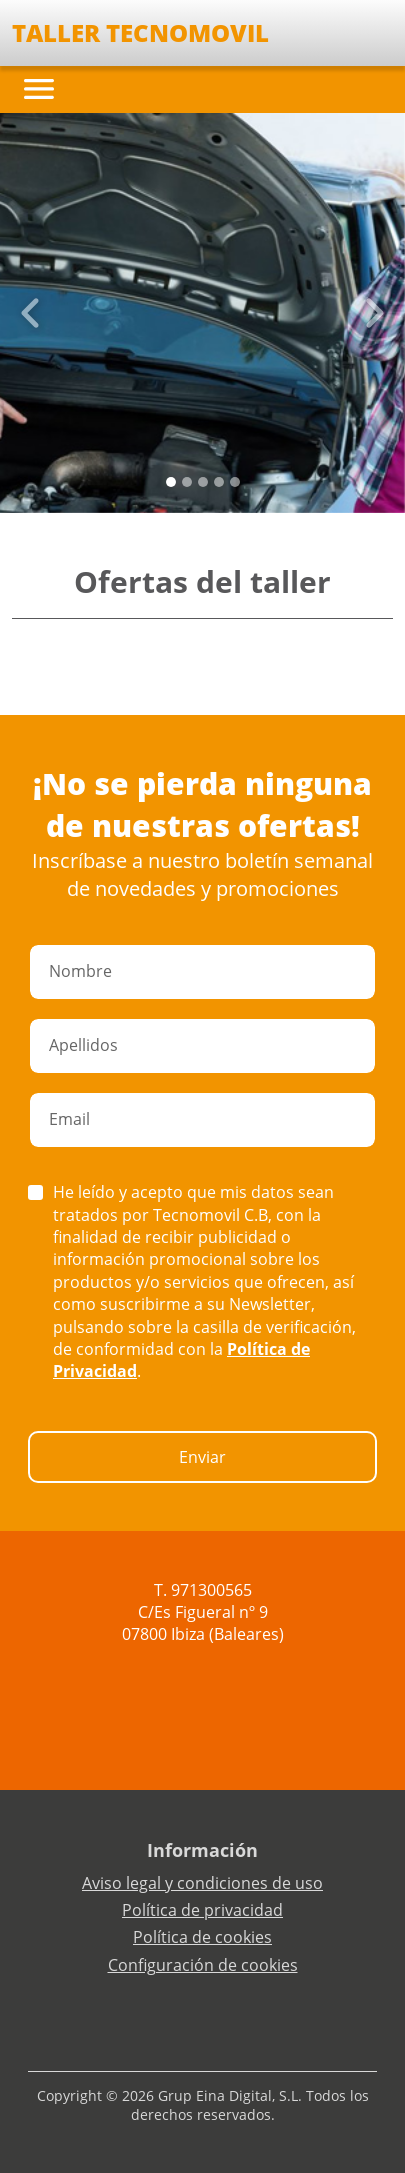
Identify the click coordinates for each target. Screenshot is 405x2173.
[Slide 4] (235, 482)
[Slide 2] (203, 482)
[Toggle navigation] (39, 89)
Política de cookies (202, 1937)
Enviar (202, 1457)
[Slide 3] (219, 482)
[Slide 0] (171, 482)
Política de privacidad (202, 1910)
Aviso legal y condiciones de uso (202, 1883)
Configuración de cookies (203, 1965)
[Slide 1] (187, 482)
